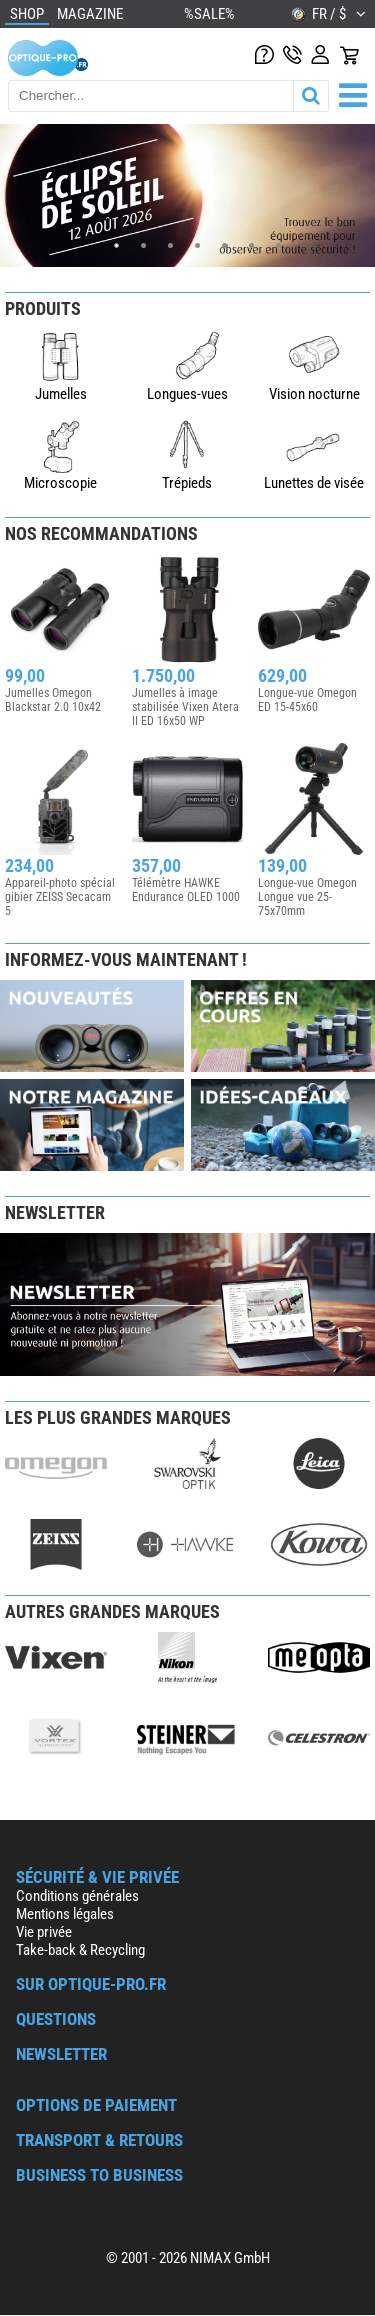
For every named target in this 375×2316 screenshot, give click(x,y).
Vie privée (44, 1932)
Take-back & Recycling (80, 1950)
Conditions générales (77, 1896)
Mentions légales (65, 1914)
